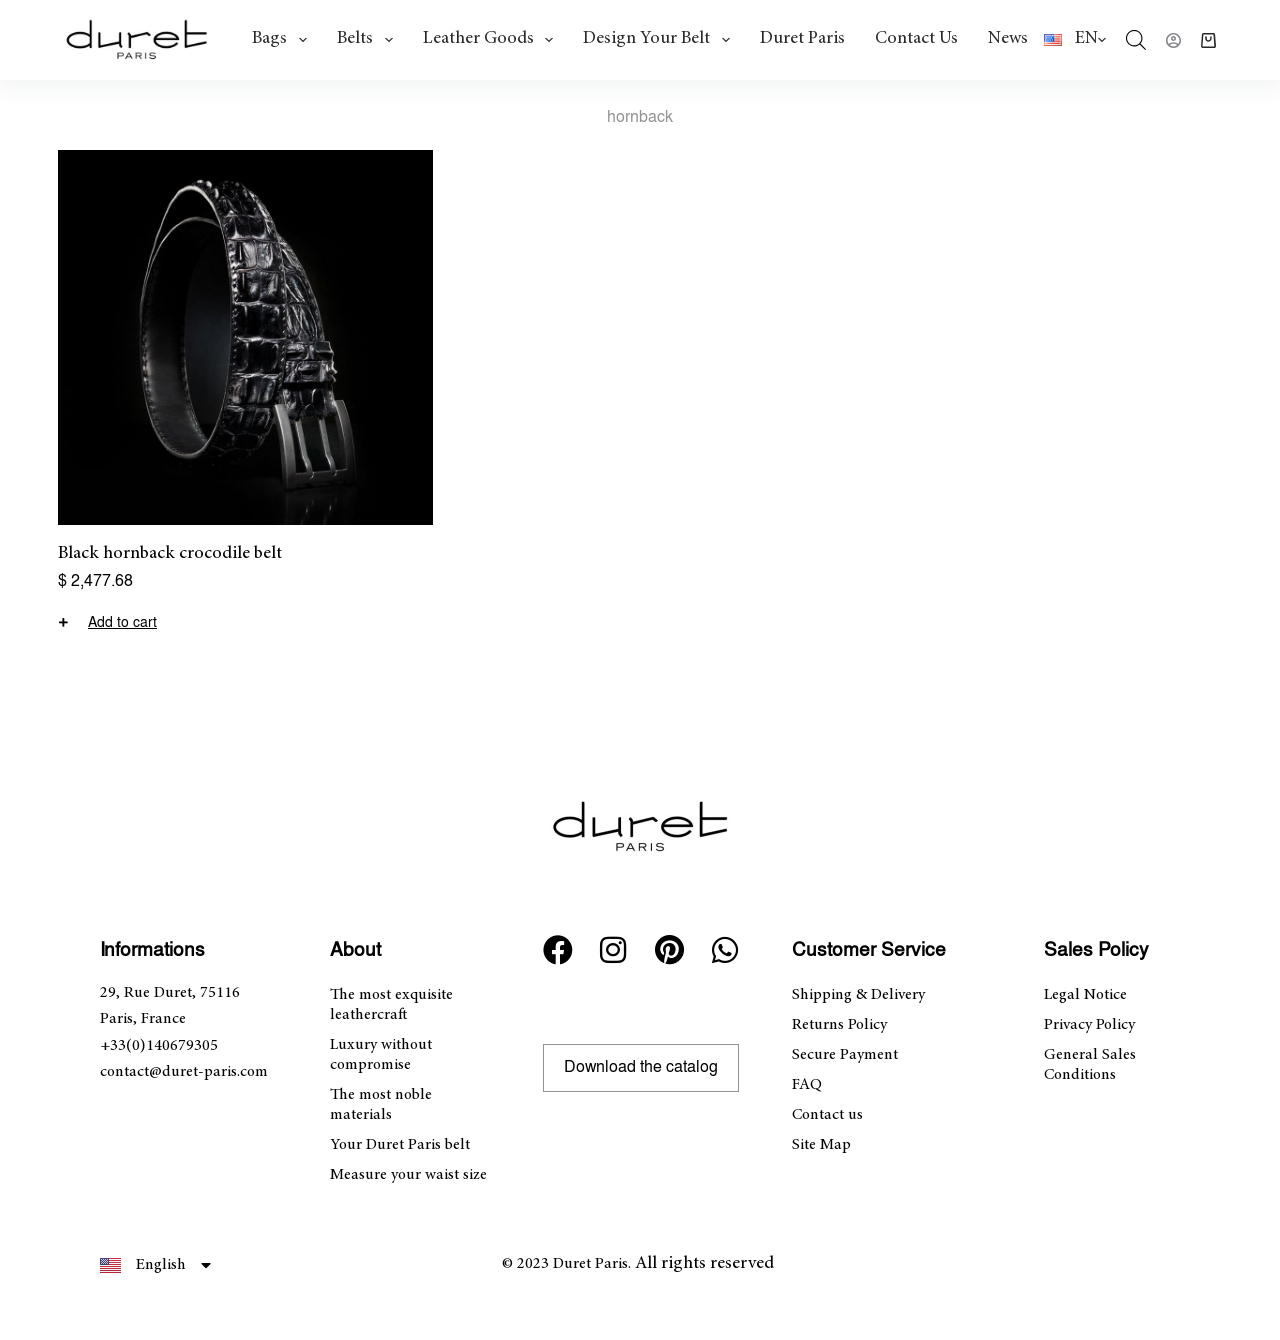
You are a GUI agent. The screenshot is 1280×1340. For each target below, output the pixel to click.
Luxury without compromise (381, 1055)
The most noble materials (381, 1105)
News (1008, 39)
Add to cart (122, 623)
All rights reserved (704, 1264)
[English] (1075, 40)
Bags (283, 40)
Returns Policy (839, 1025)
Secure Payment (845, 1055)
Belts (369, 40)
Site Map (821, 1145)
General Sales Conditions (1090, 1065)
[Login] (1173, 40)
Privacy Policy (1089, 1025)
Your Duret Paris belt (400, 1145)
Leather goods (492, 40)
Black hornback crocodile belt (170, 554)
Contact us (916, 39)
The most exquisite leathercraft (391, 1005)
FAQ (807, 1085)
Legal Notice (1085, 995)
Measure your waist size (408, 1175)
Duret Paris (802, 39)
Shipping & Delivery (858, 995)
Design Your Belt (660, 40)
